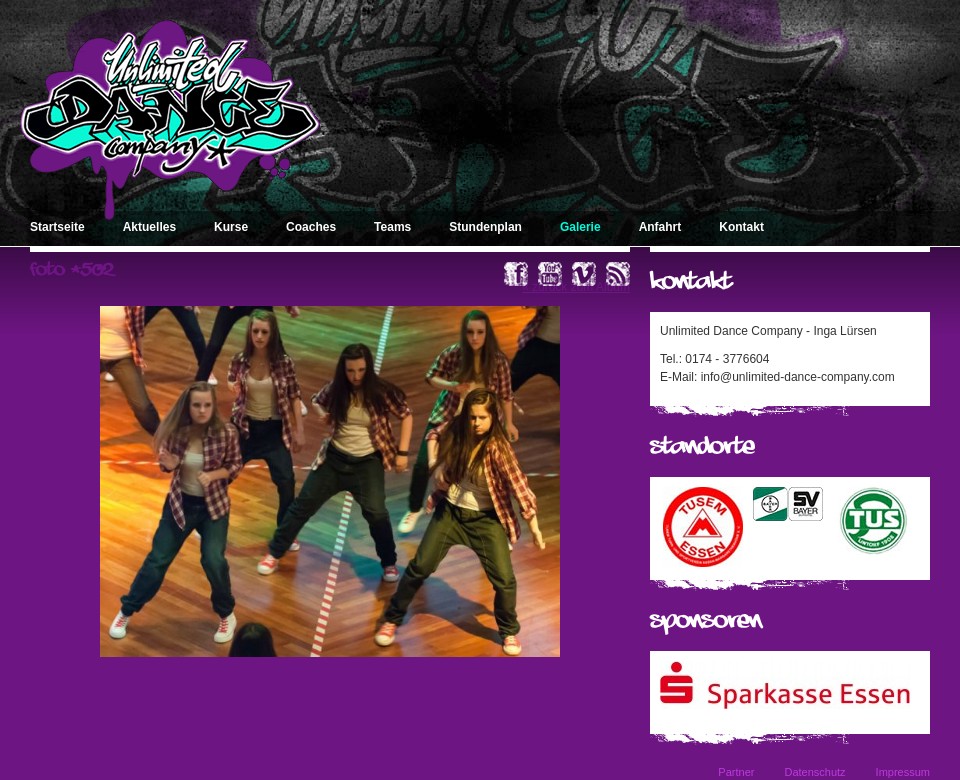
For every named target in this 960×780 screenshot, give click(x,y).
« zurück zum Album (576, 287)
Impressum (903, 772)
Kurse (231, 227)
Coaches (311, 227)
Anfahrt (660, 227)
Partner (736, 772)
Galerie (580, 227)
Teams (392, 227)
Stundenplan (485, 227)
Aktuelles (149, 227)
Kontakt (741, 227)
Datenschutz (814, 772)
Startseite (57, 227)
